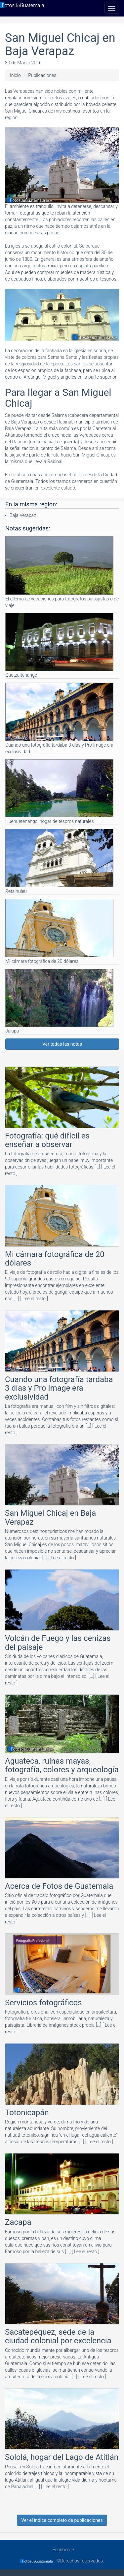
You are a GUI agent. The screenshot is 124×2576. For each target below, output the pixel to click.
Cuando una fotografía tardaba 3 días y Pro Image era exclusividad (59, 718)
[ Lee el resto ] (34, 1298)
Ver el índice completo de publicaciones (62, 2520)
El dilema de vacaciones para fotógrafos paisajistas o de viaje (62, 572)
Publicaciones (42, 75)
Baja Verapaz (23, 515)
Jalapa (59, 1001)
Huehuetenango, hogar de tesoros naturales (59, 791)
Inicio (15, 75)
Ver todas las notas (62, 1044)
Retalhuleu (59, 861)
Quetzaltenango (59, 645)
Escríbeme (62, 2549)
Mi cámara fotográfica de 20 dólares (59, 931)
